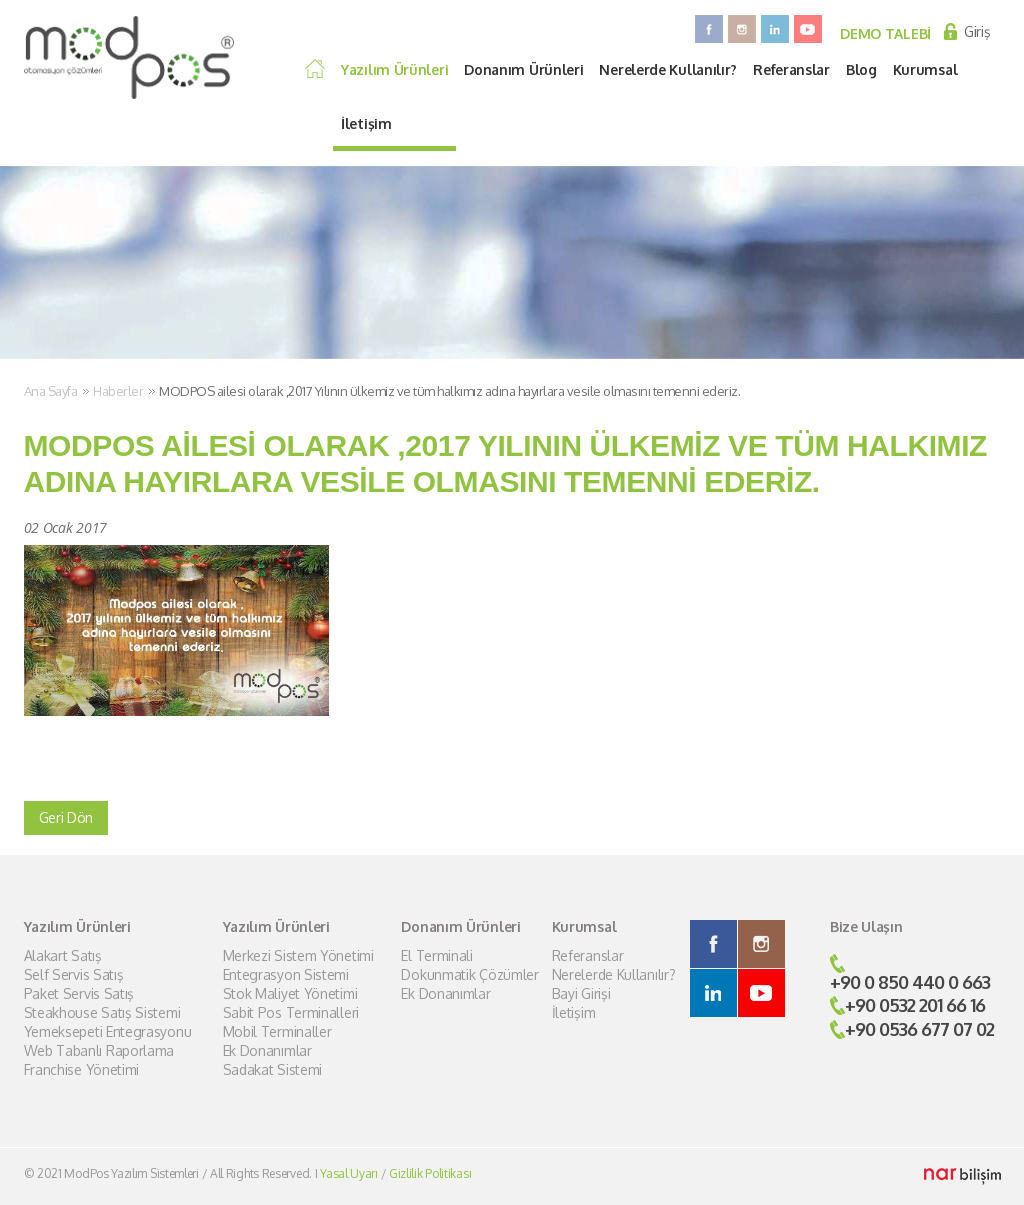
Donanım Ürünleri (523, 69)
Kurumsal (925, 69)
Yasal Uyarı (349, 1173)
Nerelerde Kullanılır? (668, 69)
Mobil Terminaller (277, 1032)
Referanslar (791, 69)
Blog (861, 69)
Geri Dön (66, 817)
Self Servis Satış (74, 975)
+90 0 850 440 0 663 (910, 982)
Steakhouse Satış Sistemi (102, 1013)
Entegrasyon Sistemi (286, 975)
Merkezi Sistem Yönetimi (298, 956)
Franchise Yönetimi (82, 1070)
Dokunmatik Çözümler (469, 975)
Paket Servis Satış (79, 994)
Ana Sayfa (51, 391)
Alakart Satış (63, 956)
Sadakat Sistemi (273, 1070)
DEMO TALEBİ (885, 33)
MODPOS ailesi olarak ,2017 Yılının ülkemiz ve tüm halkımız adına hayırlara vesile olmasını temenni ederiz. (449, 391)
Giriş (977, 31)
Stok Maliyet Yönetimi (290, 994)
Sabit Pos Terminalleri (291, 1013)
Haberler (118, 391)
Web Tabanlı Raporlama (99, 1051)
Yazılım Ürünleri (394, 69)
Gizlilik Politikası (430, 1173)
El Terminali (436, 956)
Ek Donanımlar (267, 1051)
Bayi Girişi (581, 994)
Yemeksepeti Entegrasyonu (108, 1032)
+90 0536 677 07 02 (919, 1029)
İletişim (366, 123)
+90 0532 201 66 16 (915, 1005)
